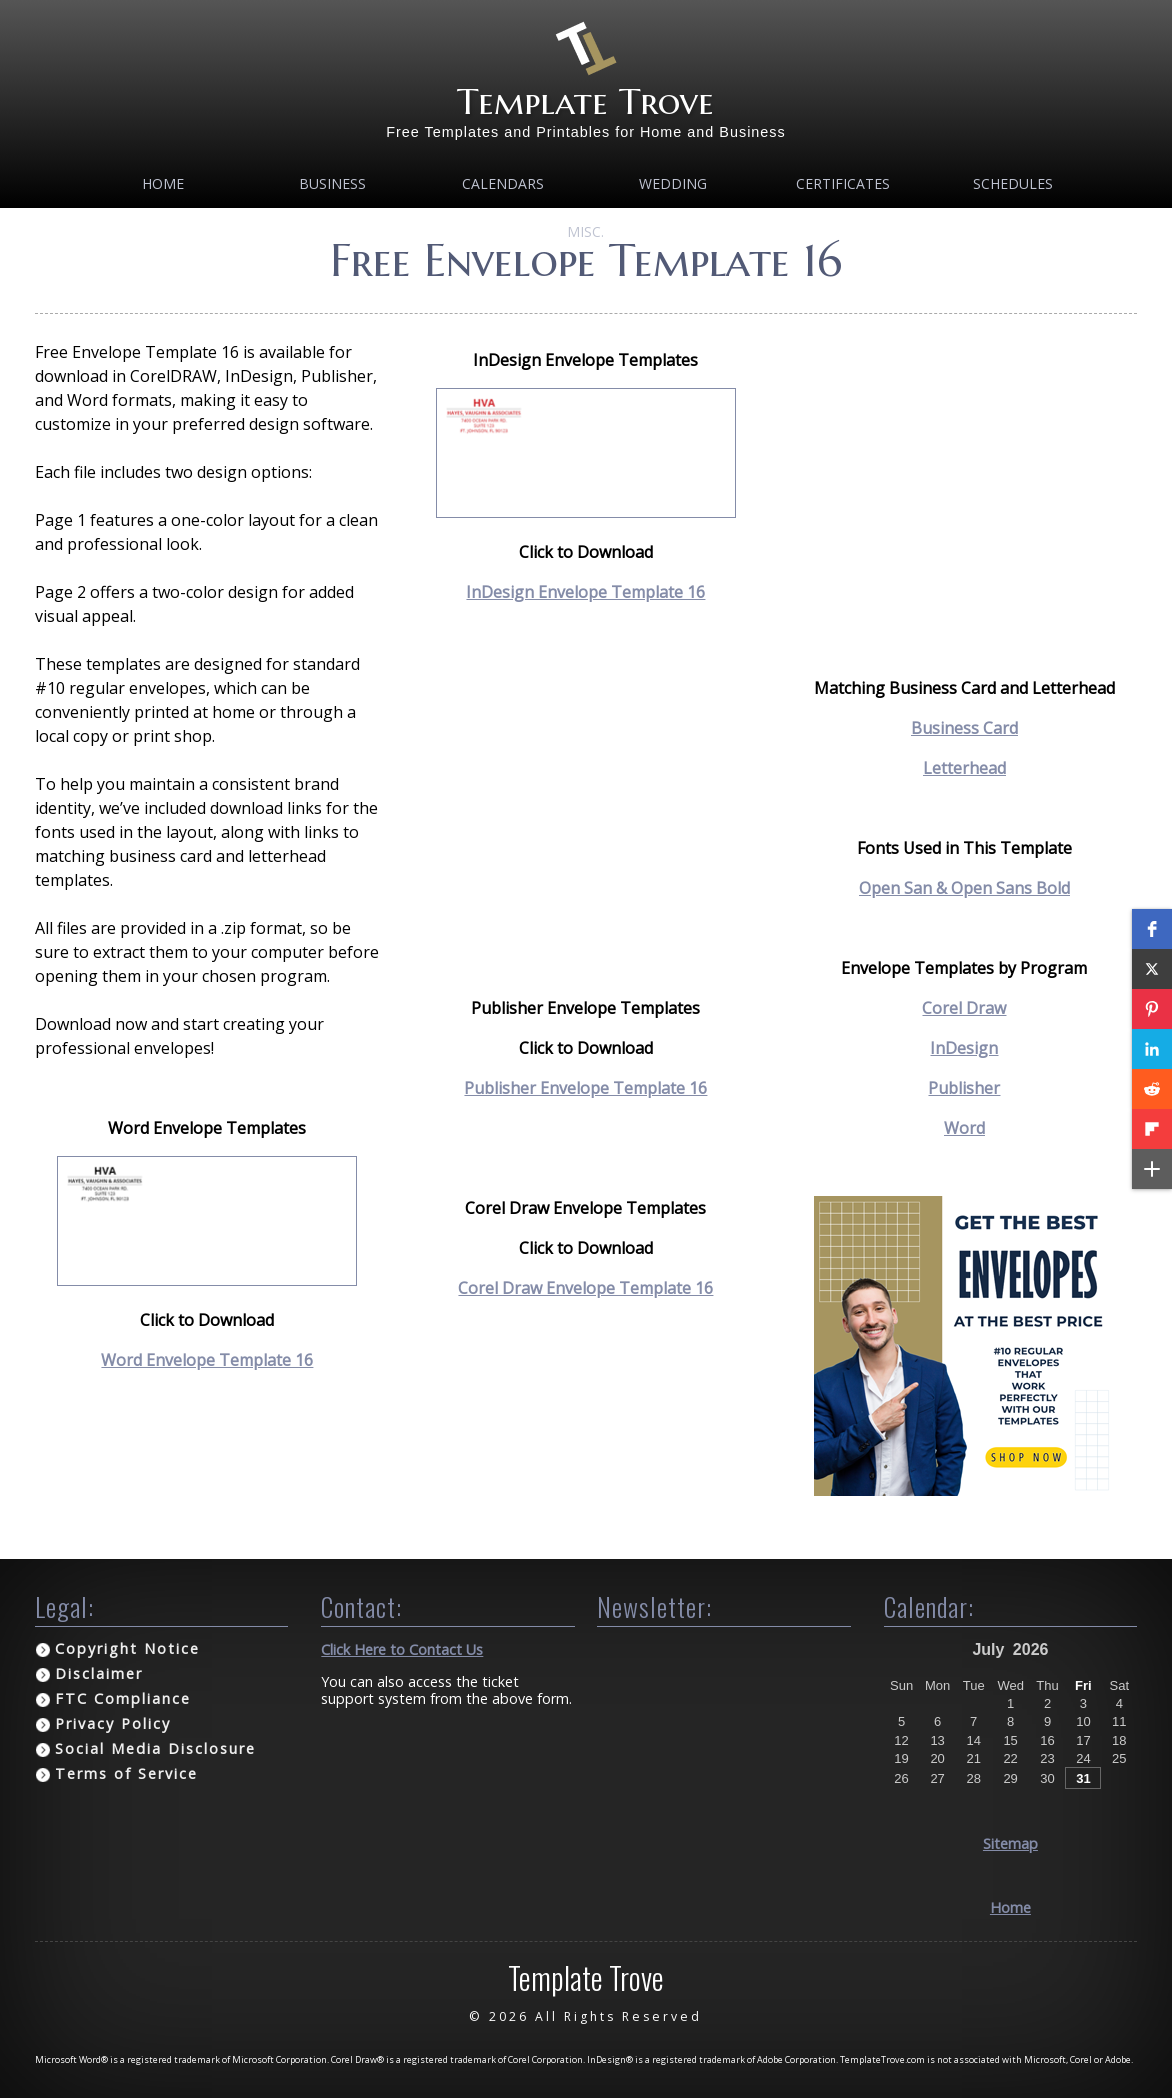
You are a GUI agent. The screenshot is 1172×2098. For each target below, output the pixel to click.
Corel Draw (964, 1008)
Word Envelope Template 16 (207, 1360)
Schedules (1013, 183)
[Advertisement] (585, 800)
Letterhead (964, 768)
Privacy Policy (113, 1723)
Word (964, 1128)
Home (163, 183)
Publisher (964, 1088)
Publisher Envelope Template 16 (585, 1088)
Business (332, 183)
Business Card (964, 728)
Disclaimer (99, 1673)
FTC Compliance (123, 1698)
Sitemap (1010, 1843)
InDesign (964, 1048)
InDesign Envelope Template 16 (585, 592)
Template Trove (585, 101)
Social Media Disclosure (155, 1748)
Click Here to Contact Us (402, 1649)
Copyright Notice (127, 1648)
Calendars (503, 183)
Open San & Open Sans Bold (964, 888)
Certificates (843, 183)
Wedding (673, 183)
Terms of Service (126, 1773)
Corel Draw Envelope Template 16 (585, 1288)
